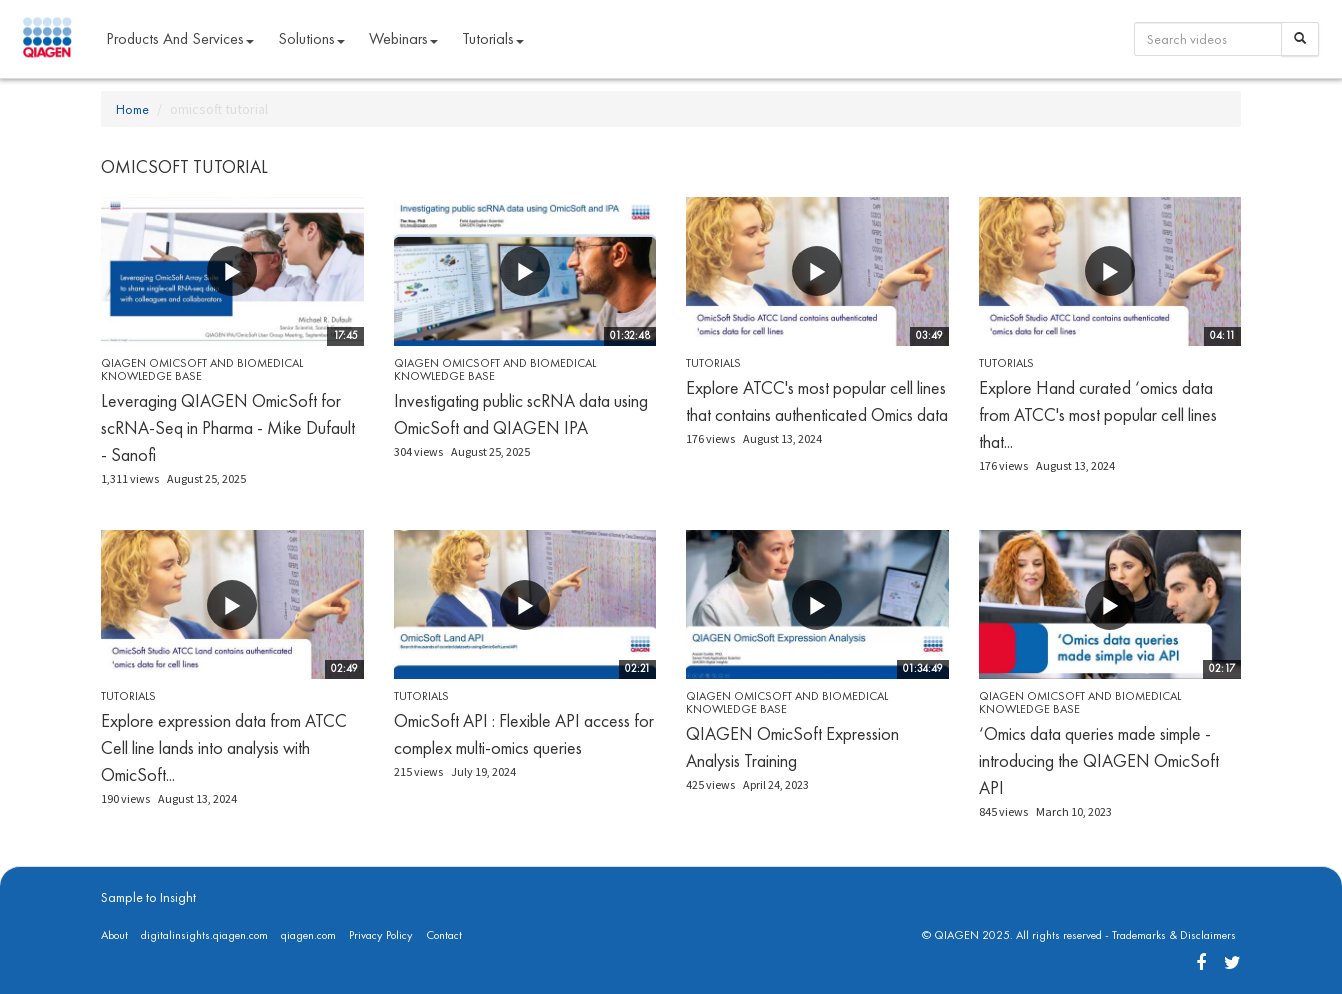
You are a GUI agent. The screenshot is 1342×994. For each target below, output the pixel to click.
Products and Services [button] (180, 38)
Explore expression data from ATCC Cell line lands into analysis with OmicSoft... (224, 747)
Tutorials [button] (493, 38)
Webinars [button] (403, 38)
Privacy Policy (381, 935)
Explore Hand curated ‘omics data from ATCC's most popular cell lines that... (1098, 414)
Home (132, 109)
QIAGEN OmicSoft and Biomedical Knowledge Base (202, 369)
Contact (444, 935)
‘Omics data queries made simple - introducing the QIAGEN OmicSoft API (1099, 760)
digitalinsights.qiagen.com (204, 935)
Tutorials (713, 363)
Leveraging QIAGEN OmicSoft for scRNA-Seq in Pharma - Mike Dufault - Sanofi (228, 427)
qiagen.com (308, 935)
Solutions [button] (311, 38)
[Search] (1300, 39)
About (114, 935)
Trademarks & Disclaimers (1174, 935)
